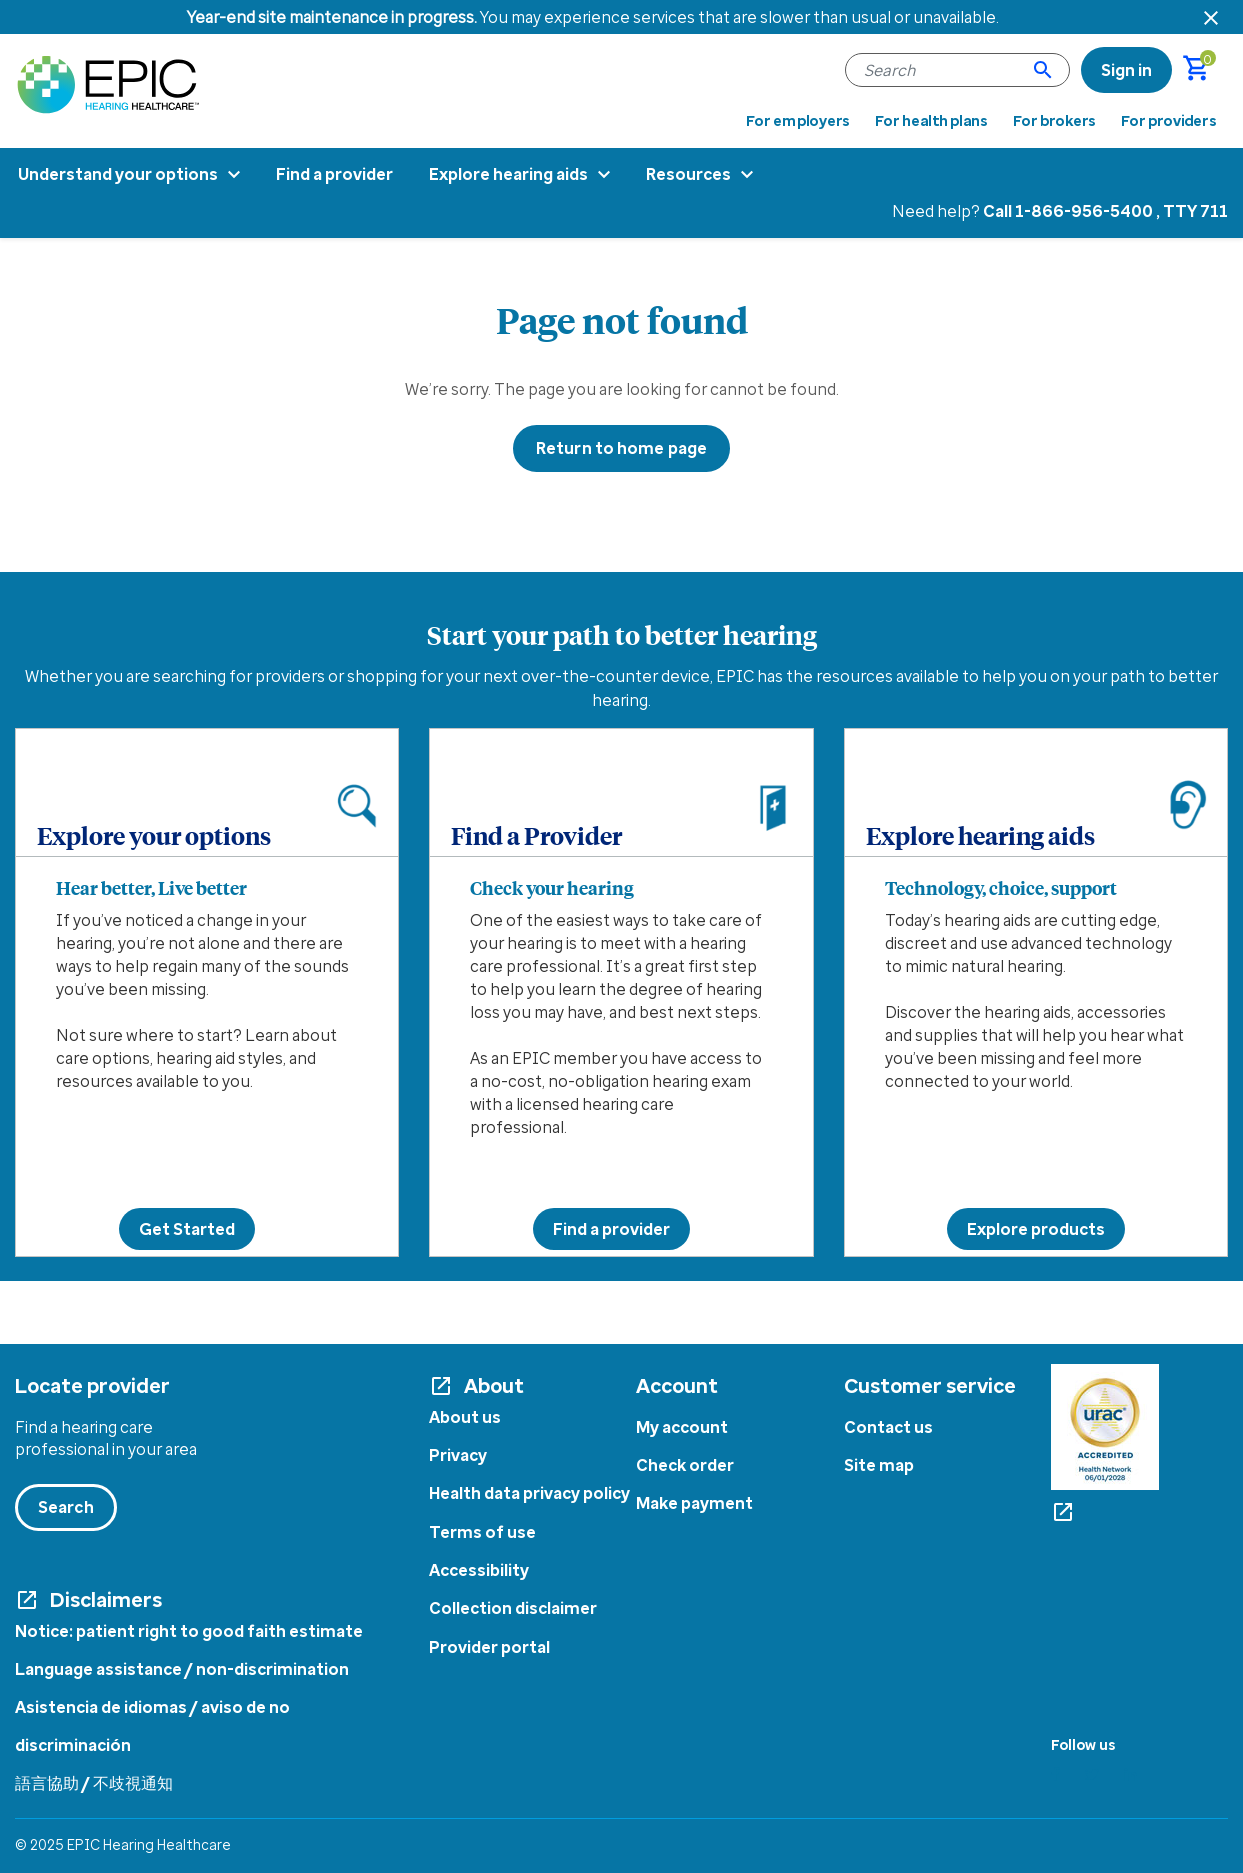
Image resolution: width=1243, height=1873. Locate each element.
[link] (1126, 70)
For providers (1169, 121)
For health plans (931, 121)
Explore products (1036, 1229)
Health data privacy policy (529, 1493)
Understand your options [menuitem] (118, 174)
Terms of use (482, 1532)
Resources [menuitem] (688, 174)
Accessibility (479, 1570)
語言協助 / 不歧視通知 (94, 1783)
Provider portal (489, 1647)
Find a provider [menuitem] (334, 174)
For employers (798, 121)
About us (465, 1417)
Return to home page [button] (621, 448)
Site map (879, 1465)
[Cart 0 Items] (1205, 70)
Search (66, 1507)
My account (682, 1427)
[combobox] (957, 70)
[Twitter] (1092, 1774)
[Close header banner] (1211, 17)
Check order (685, 1465)
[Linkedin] (1130, 1774)
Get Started (187, 1229)
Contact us (888, 1427)
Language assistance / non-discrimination (182, 1669)
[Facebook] (1055, 1774)
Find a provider (611, 1229)
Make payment (694, 1503)
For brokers (1055, 121)
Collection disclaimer (513, 1608)
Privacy (458, 1455)
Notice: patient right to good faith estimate (189, 1631)
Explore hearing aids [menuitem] (508, 174)
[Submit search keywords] (1043, 70)
